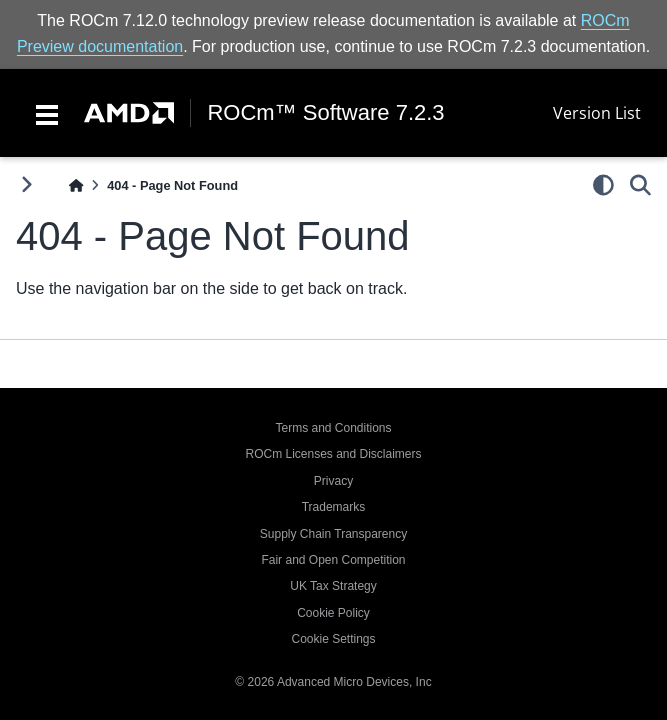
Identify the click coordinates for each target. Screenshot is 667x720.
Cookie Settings (333, 639)
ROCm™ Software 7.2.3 (325, 113)
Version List (597, 113)
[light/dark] (603, 185)
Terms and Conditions (333, 428)
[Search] (640, 185)
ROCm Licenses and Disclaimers (333, 454)
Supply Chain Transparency (333, 534)
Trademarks (334, 507)
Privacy (333, 481)
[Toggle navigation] (47, 113)
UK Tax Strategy (333, 586)
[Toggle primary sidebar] (26, 184)
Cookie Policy (333, 613)
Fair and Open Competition (333, 560)
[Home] (76, 185)
